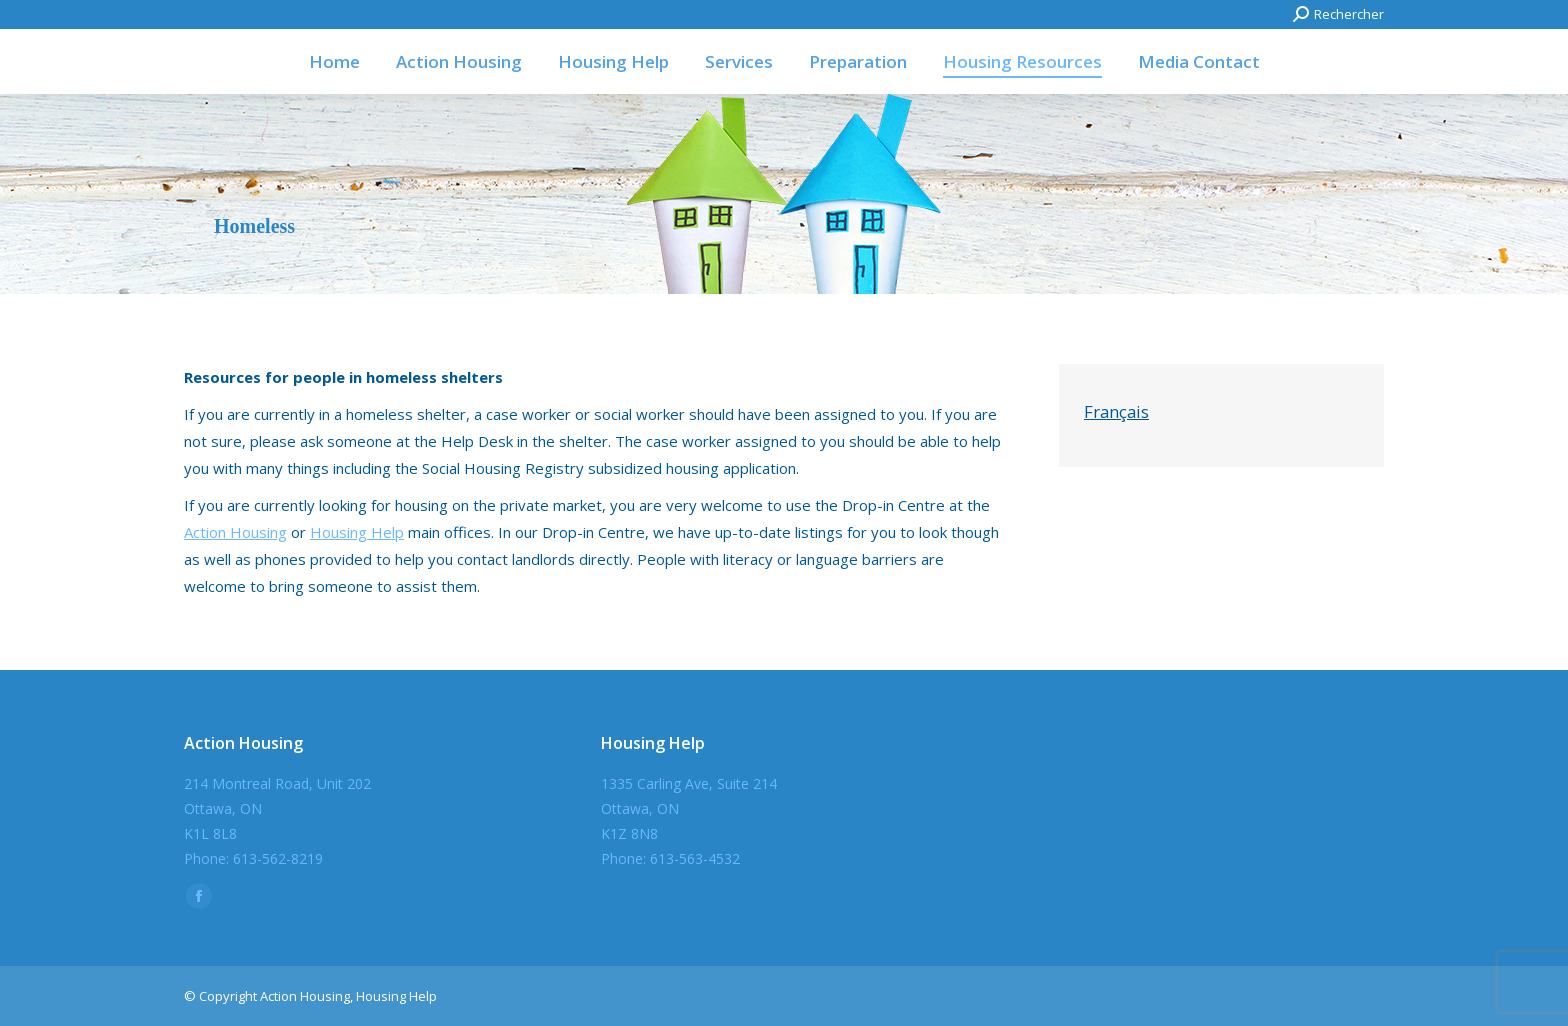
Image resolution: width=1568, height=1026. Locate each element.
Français (1116, 411)
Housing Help (357, 532)
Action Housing (235, 532)
